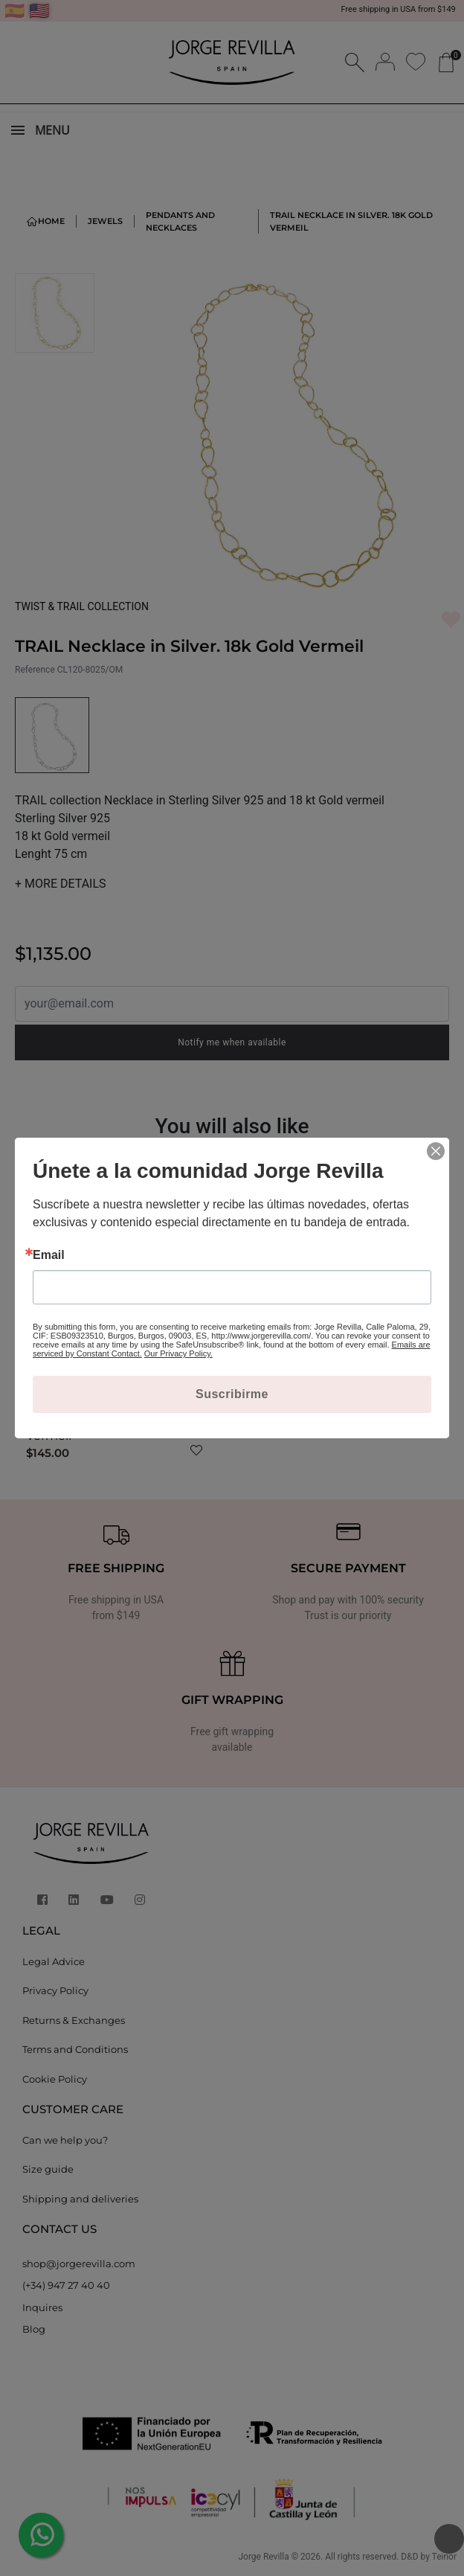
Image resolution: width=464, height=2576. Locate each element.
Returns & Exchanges (73, 2020)
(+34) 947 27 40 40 (66, 2285)
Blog (33, 2329)
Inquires (42, 2307)
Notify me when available (232, 1042)
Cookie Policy (54, 2079)
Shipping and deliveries (80, 2199)
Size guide (48, 2169)
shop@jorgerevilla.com (78, 2263)
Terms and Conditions (75, 2049)
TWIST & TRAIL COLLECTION (82, 606)
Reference (35, 669)
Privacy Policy (55, 1990)
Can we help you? (65, 2140)
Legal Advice (53, 1961)
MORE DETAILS (60, 884)
